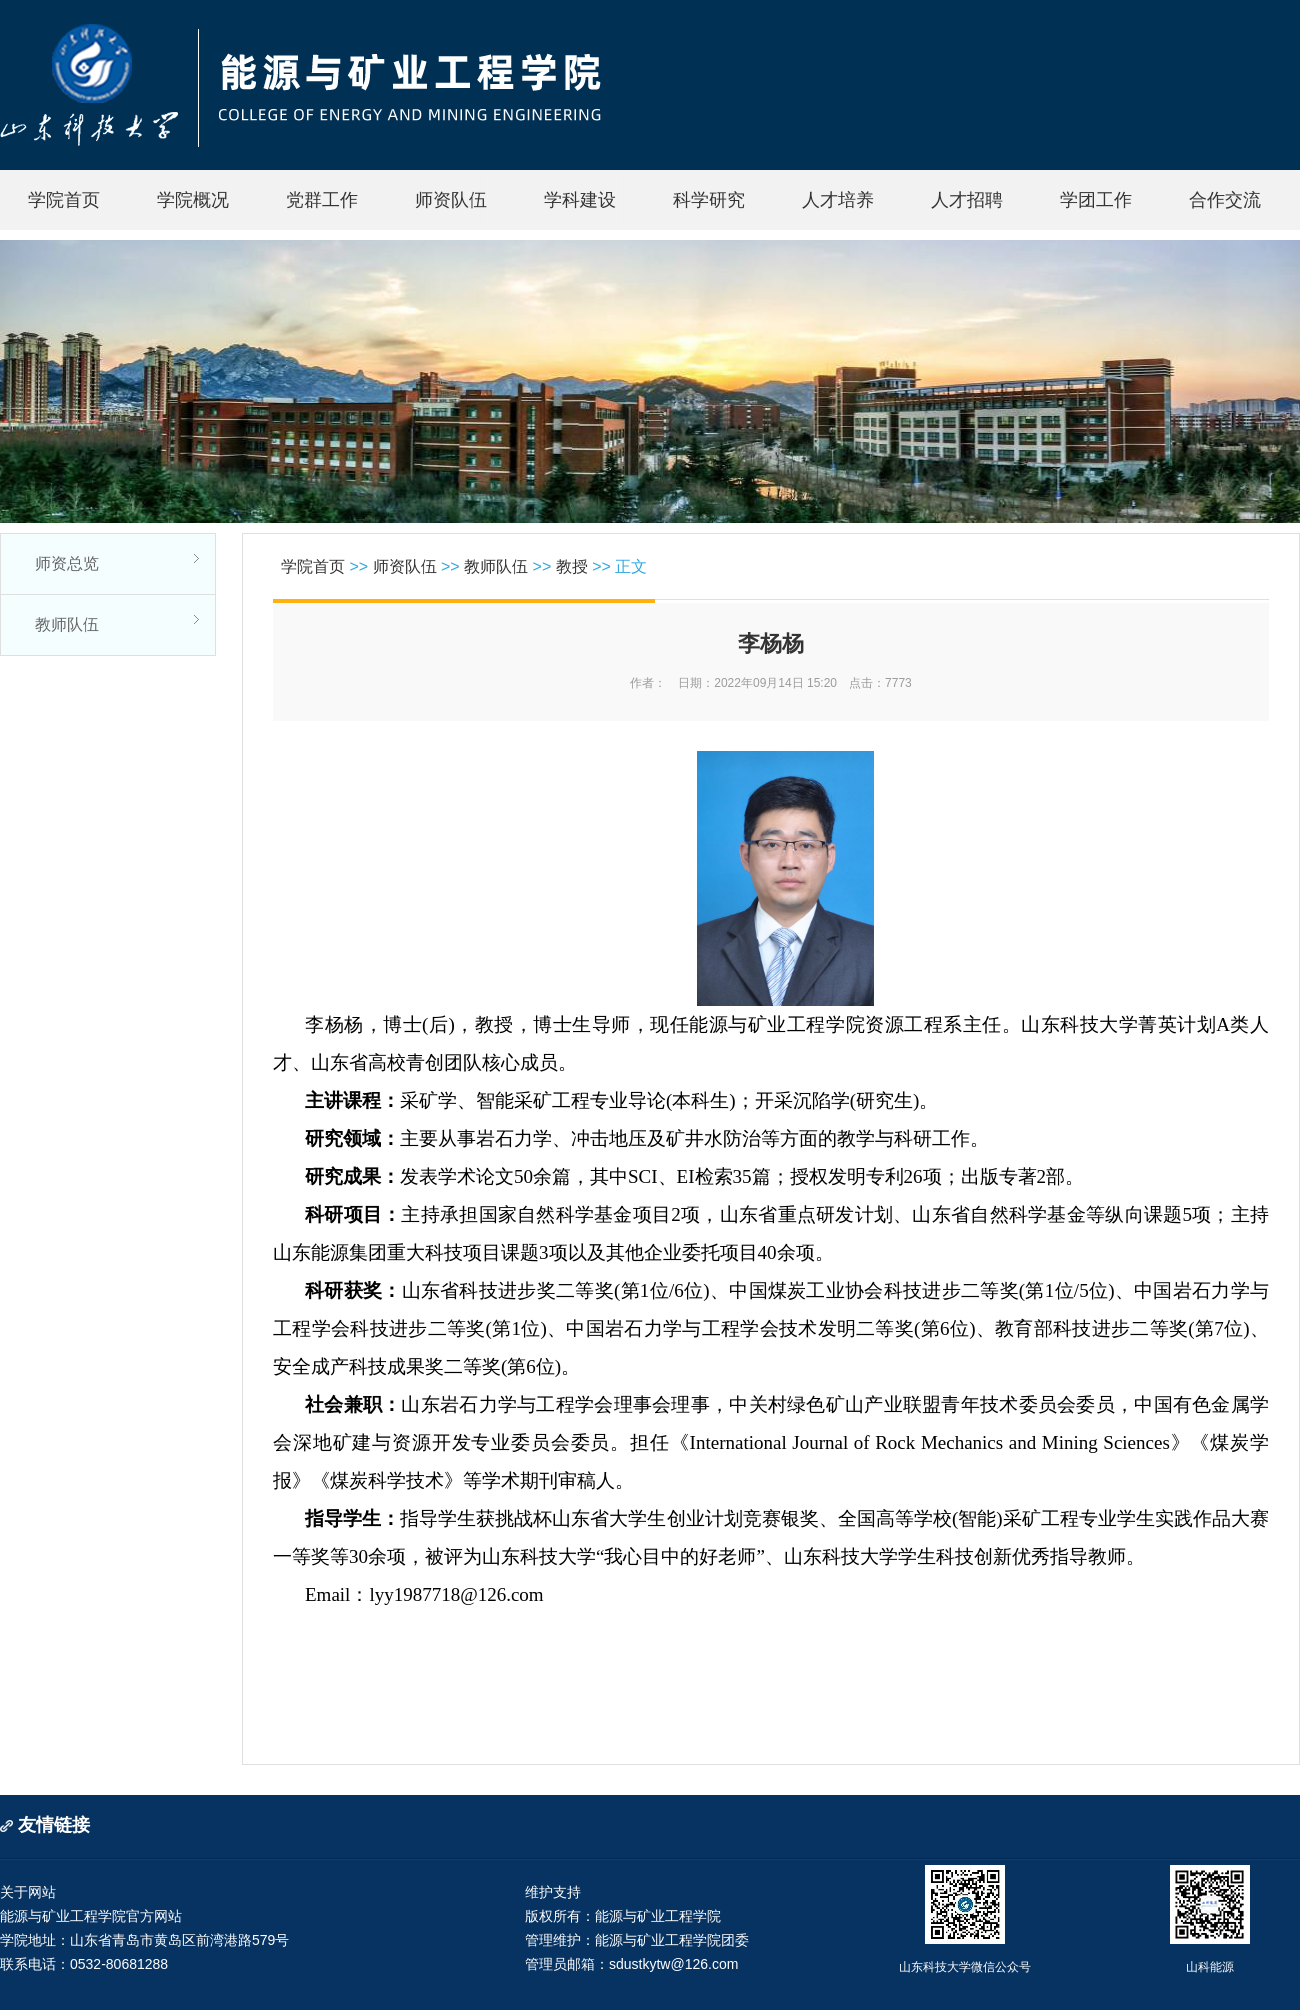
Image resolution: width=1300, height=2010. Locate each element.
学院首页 (64, 200)
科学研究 (709, 200)
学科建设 (580, 200)
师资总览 (67, 563)
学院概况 (193, 200)
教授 (572, 566)
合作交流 (1225, 200)
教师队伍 (67, 624)
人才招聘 (967, 200)
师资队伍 (451, 200)
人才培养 (838, 200)
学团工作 (1096, 200)
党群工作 (322, 200)
